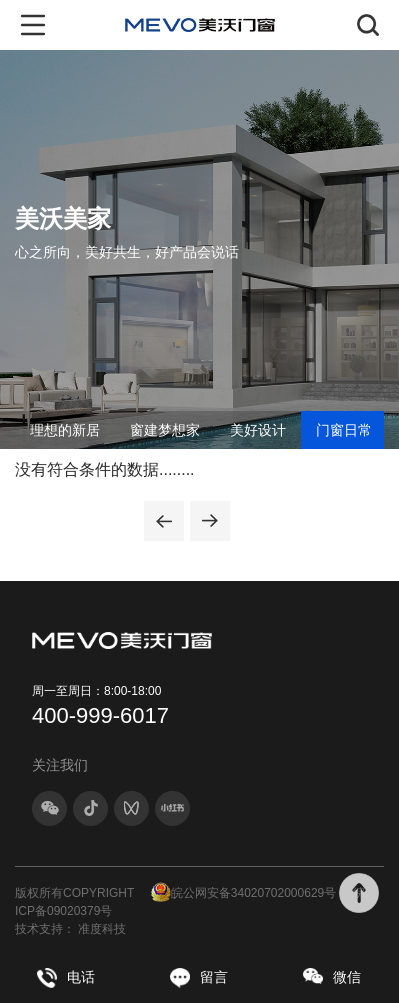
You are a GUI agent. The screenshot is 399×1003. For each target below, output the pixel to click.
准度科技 (102, 929)
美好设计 (258, 430)
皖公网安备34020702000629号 (243, 893)
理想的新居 (65, 430)
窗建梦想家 (165, 430)
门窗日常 (344, 430)
